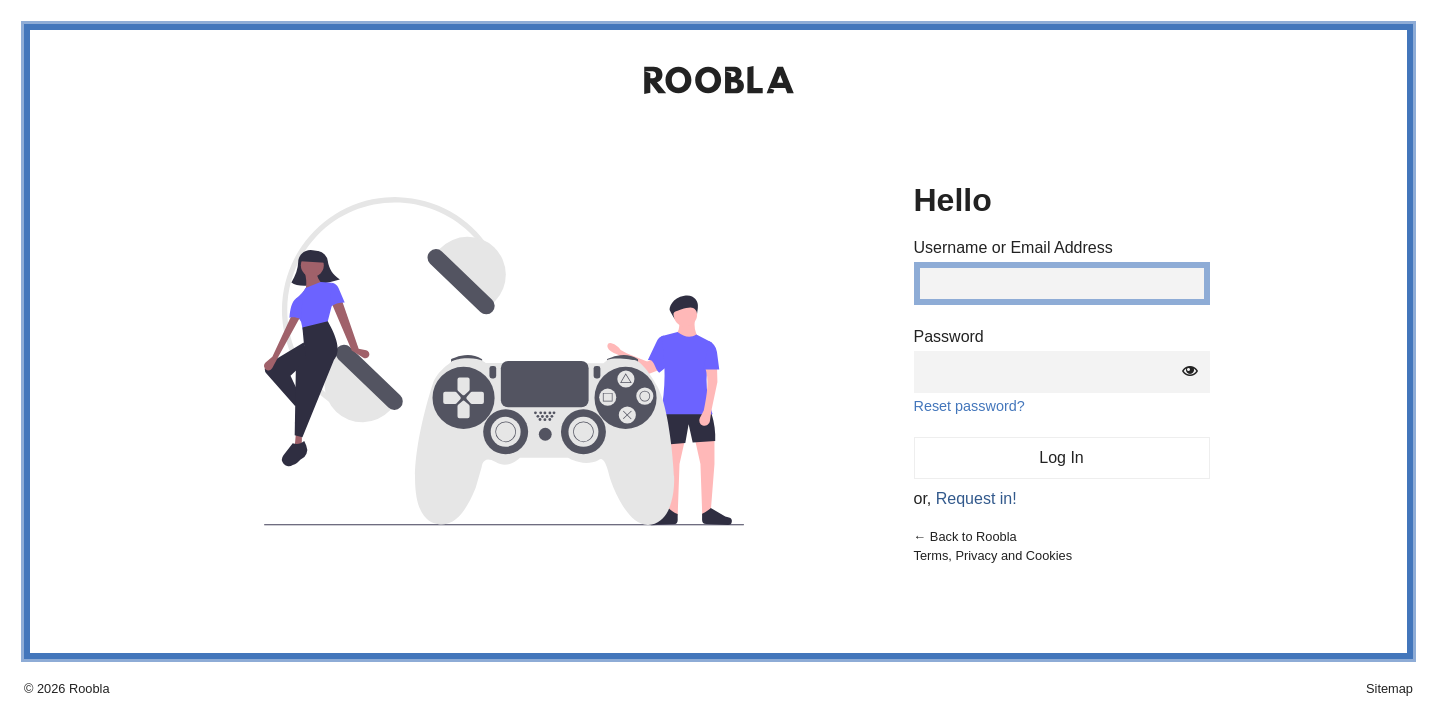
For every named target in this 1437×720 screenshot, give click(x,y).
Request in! (976, 498)
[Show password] (1190, 372)
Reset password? (969, 406)
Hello (953, 200)
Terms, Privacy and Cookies (993, 555)
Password (949, 337)
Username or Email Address (1013, 248)
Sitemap (1389, 688)
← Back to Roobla (965, 536)
